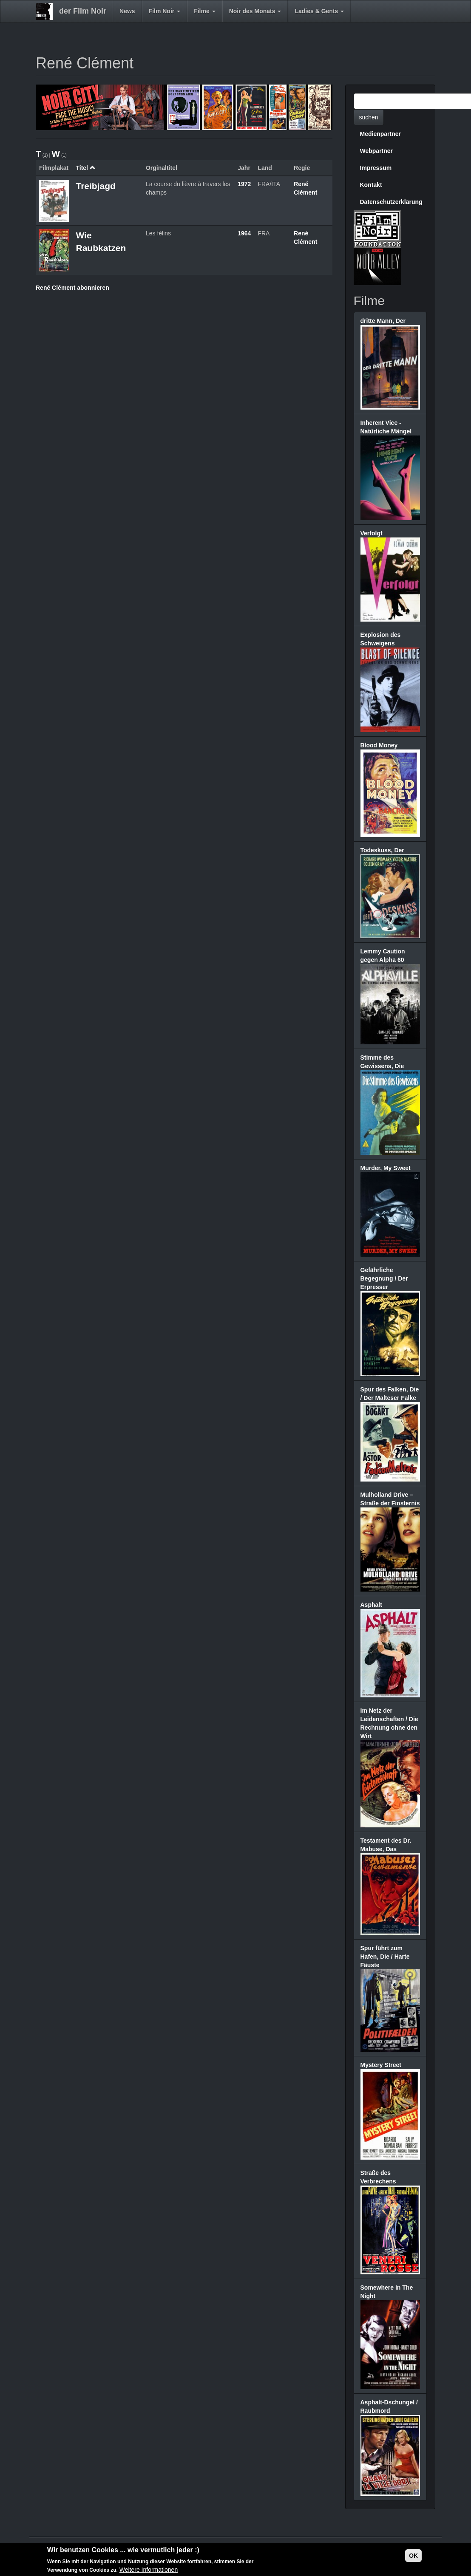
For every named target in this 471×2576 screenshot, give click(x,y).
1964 (244, 233)
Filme (204, 11)
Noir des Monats (255, 11)
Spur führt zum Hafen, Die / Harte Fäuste (385, 1956)
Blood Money (379, 745)
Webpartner (376, 150)
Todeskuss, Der (382, 850)
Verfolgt (371, 533)
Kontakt (371, 184)
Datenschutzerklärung (391, 201)
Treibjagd (95, 186)
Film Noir (165, 11)
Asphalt (371, 1604)
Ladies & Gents (319, 11)
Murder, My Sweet (385, 1168)
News (127, 11)
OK (413, 2557)
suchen (368, 117)
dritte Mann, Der (383, 320)
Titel (85, 167)
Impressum (376, 167)
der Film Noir (82, 11)
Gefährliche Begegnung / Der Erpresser (384, 1278)
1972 (244, 184)
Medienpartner (380, 133)
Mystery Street (381, 2064)
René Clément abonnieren (72, 287)
